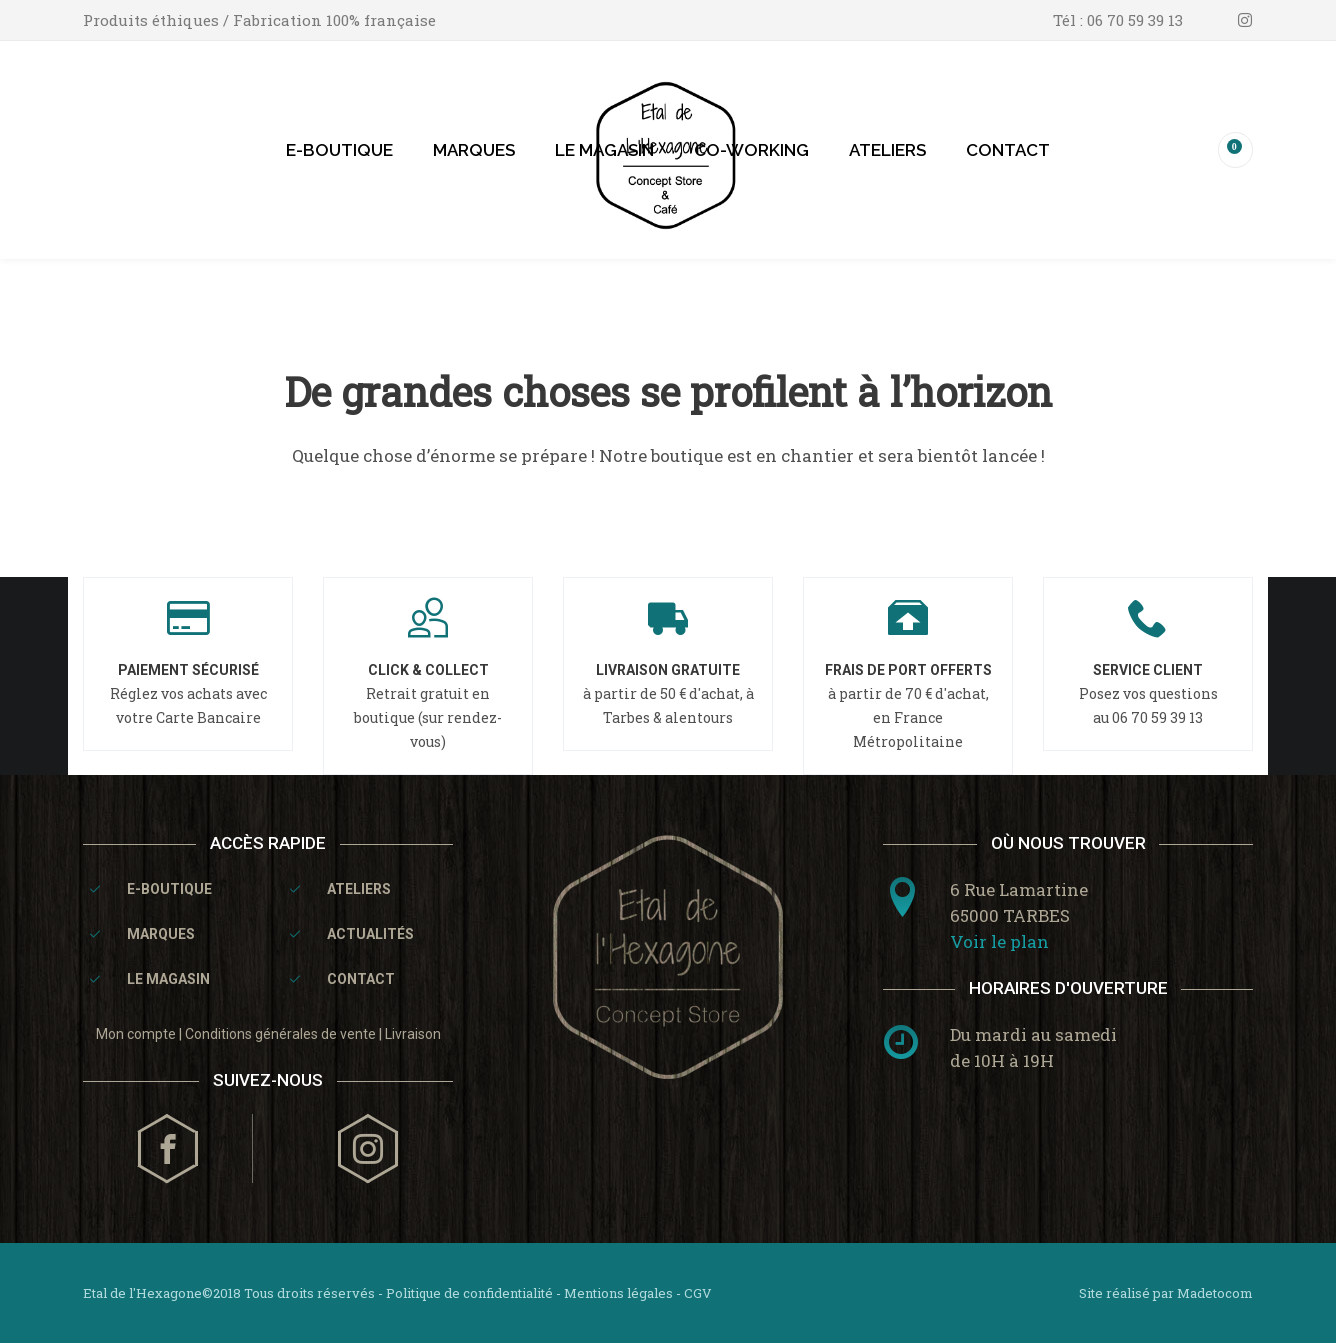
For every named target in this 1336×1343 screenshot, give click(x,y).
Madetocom (1215, 1293)
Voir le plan (999, 941)
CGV (698, 1293)
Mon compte (136, 1034)
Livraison (413, 1034)
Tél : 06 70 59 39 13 (1118, 20)
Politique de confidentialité (469, 1293)
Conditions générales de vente (280, 1034)
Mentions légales (618, 1293)
